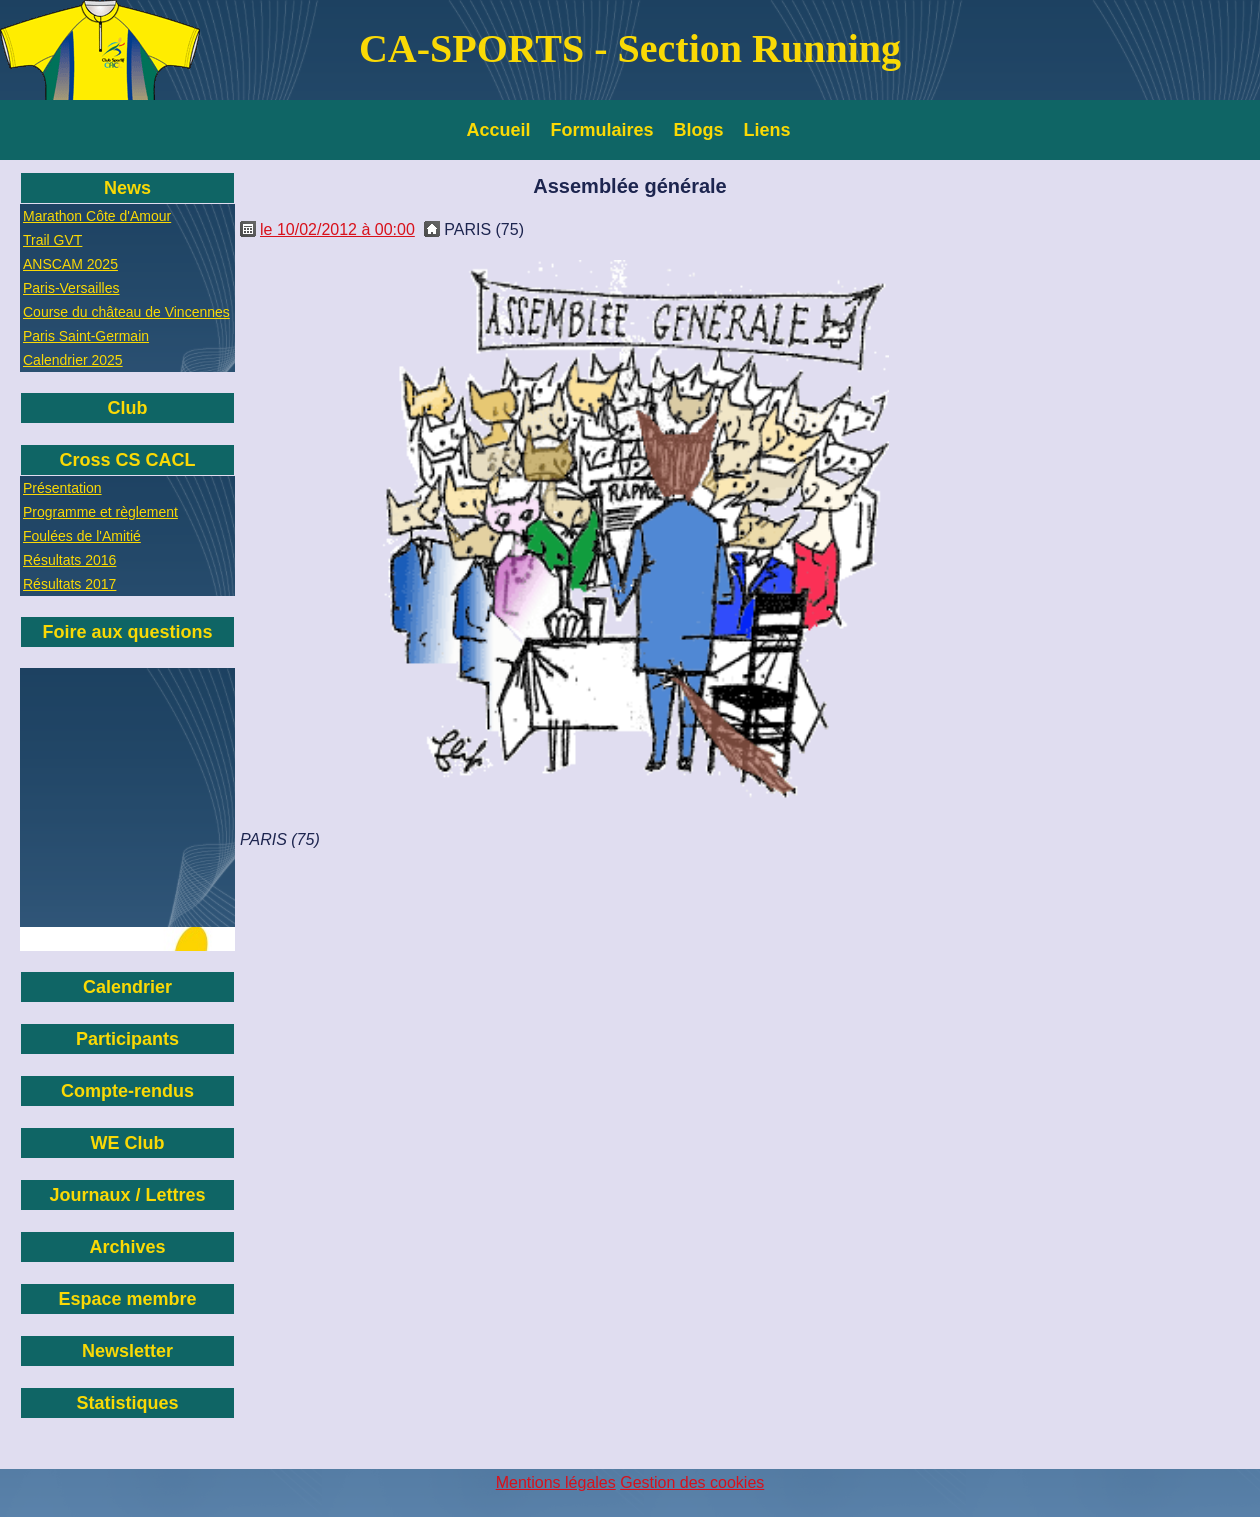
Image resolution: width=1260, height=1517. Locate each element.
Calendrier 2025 (73, 360)
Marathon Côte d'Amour (97, 216)
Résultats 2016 (69, 560)
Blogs (699, 130)
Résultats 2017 (69, 584)
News (127, 188)
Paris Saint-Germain (86, 336)
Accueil (499, 130)
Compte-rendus (127, 1091)
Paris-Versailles (71, 288)
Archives (127, 1247)
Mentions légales (556, 1482)
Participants (127, 1039)
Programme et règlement (100, 512)
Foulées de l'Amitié (82, 536)
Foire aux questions (127, 632)
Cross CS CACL (127, 460)
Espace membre (127, 1299)
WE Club (128, 1143)
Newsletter (127, 1351)
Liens (767, 130)
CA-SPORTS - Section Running (630, 48)
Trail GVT (52, 240)
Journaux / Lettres (127, 1195)
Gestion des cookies (692, 1482)
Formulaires (602, 130)
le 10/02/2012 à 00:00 (337, 229)
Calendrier (127, 987)
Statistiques (127, 1403)
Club (128, 408)
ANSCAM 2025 (70, 264)
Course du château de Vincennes (126, 312)
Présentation (62, 488)
